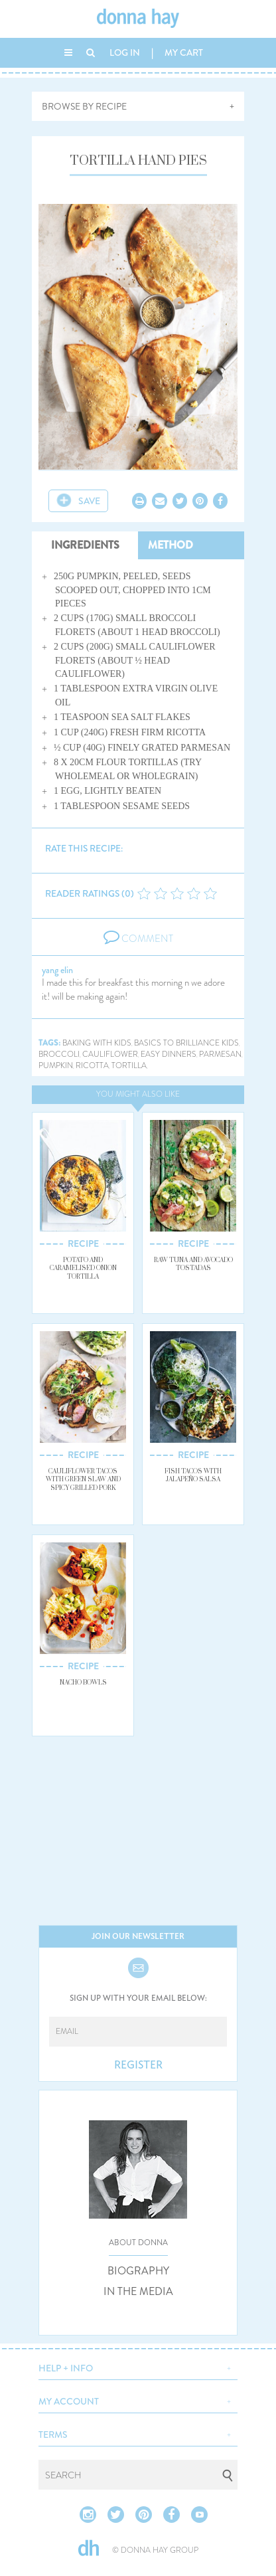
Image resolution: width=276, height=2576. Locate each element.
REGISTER (138, 2065)
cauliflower (110, 1054)
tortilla (129, 1065)
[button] (138, 2366)
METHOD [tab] (170, 545)
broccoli (59, 1054)
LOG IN (124, 52)
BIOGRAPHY (138, 2271)
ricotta (92, 1065)
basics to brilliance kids (186, 1043)
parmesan (220, 1054)
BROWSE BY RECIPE (84, 106)
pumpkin (55, 1065)
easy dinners (168, 1054)
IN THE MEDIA (138, 2291)
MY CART (184, 52)
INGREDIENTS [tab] (85, 545)
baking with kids (96, 1043)
